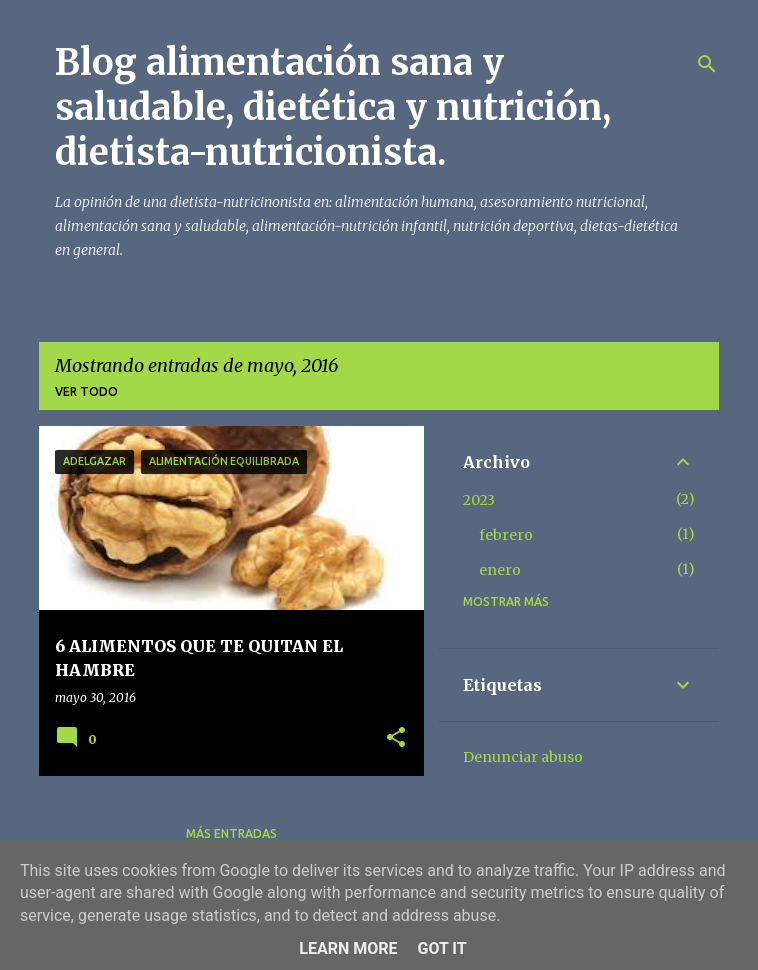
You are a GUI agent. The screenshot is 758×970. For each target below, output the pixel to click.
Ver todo (86, 391)
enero (500, 570)
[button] (396, 738)
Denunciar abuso (523, 757)
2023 (479, 500)
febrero (506, 535)
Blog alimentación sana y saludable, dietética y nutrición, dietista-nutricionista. (333, 107)
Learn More (348, 948)
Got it (441, 948)
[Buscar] (707, 64)
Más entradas (231, 833)
